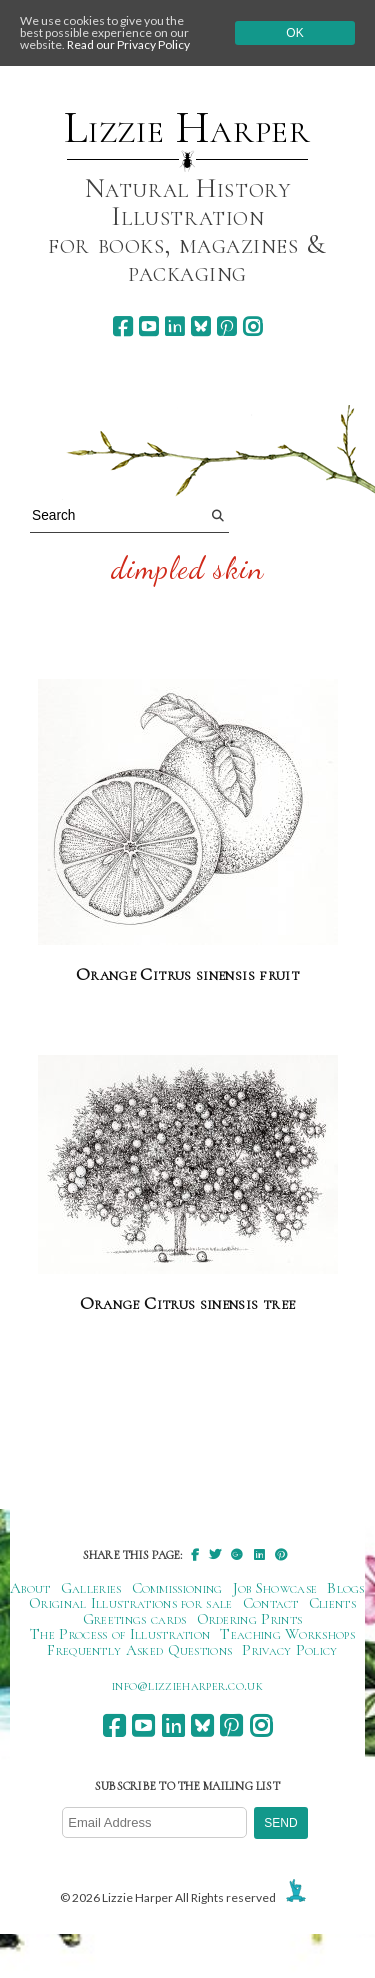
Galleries (91, 1588)
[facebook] (122, 326)
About (30, 1588)
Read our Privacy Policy (128, 44)
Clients (332, 1603)
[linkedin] (174, 326)
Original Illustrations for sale (131, 1603)
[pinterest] (226, 326)
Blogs (346, 1588)
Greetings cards (135, 1619)
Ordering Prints (250, 1619)
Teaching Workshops (287, 1634)
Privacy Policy (289, 1650)
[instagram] (252, 326)
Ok (294, 33)
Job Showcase (275, 1588)
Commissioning (177, 1588)
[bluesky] (200, 326)
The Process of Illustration (120, 1634)
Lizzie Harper (187, 128)
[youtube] (148, 326)
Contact (271, 1603)
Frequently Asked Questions (139, 1650)
